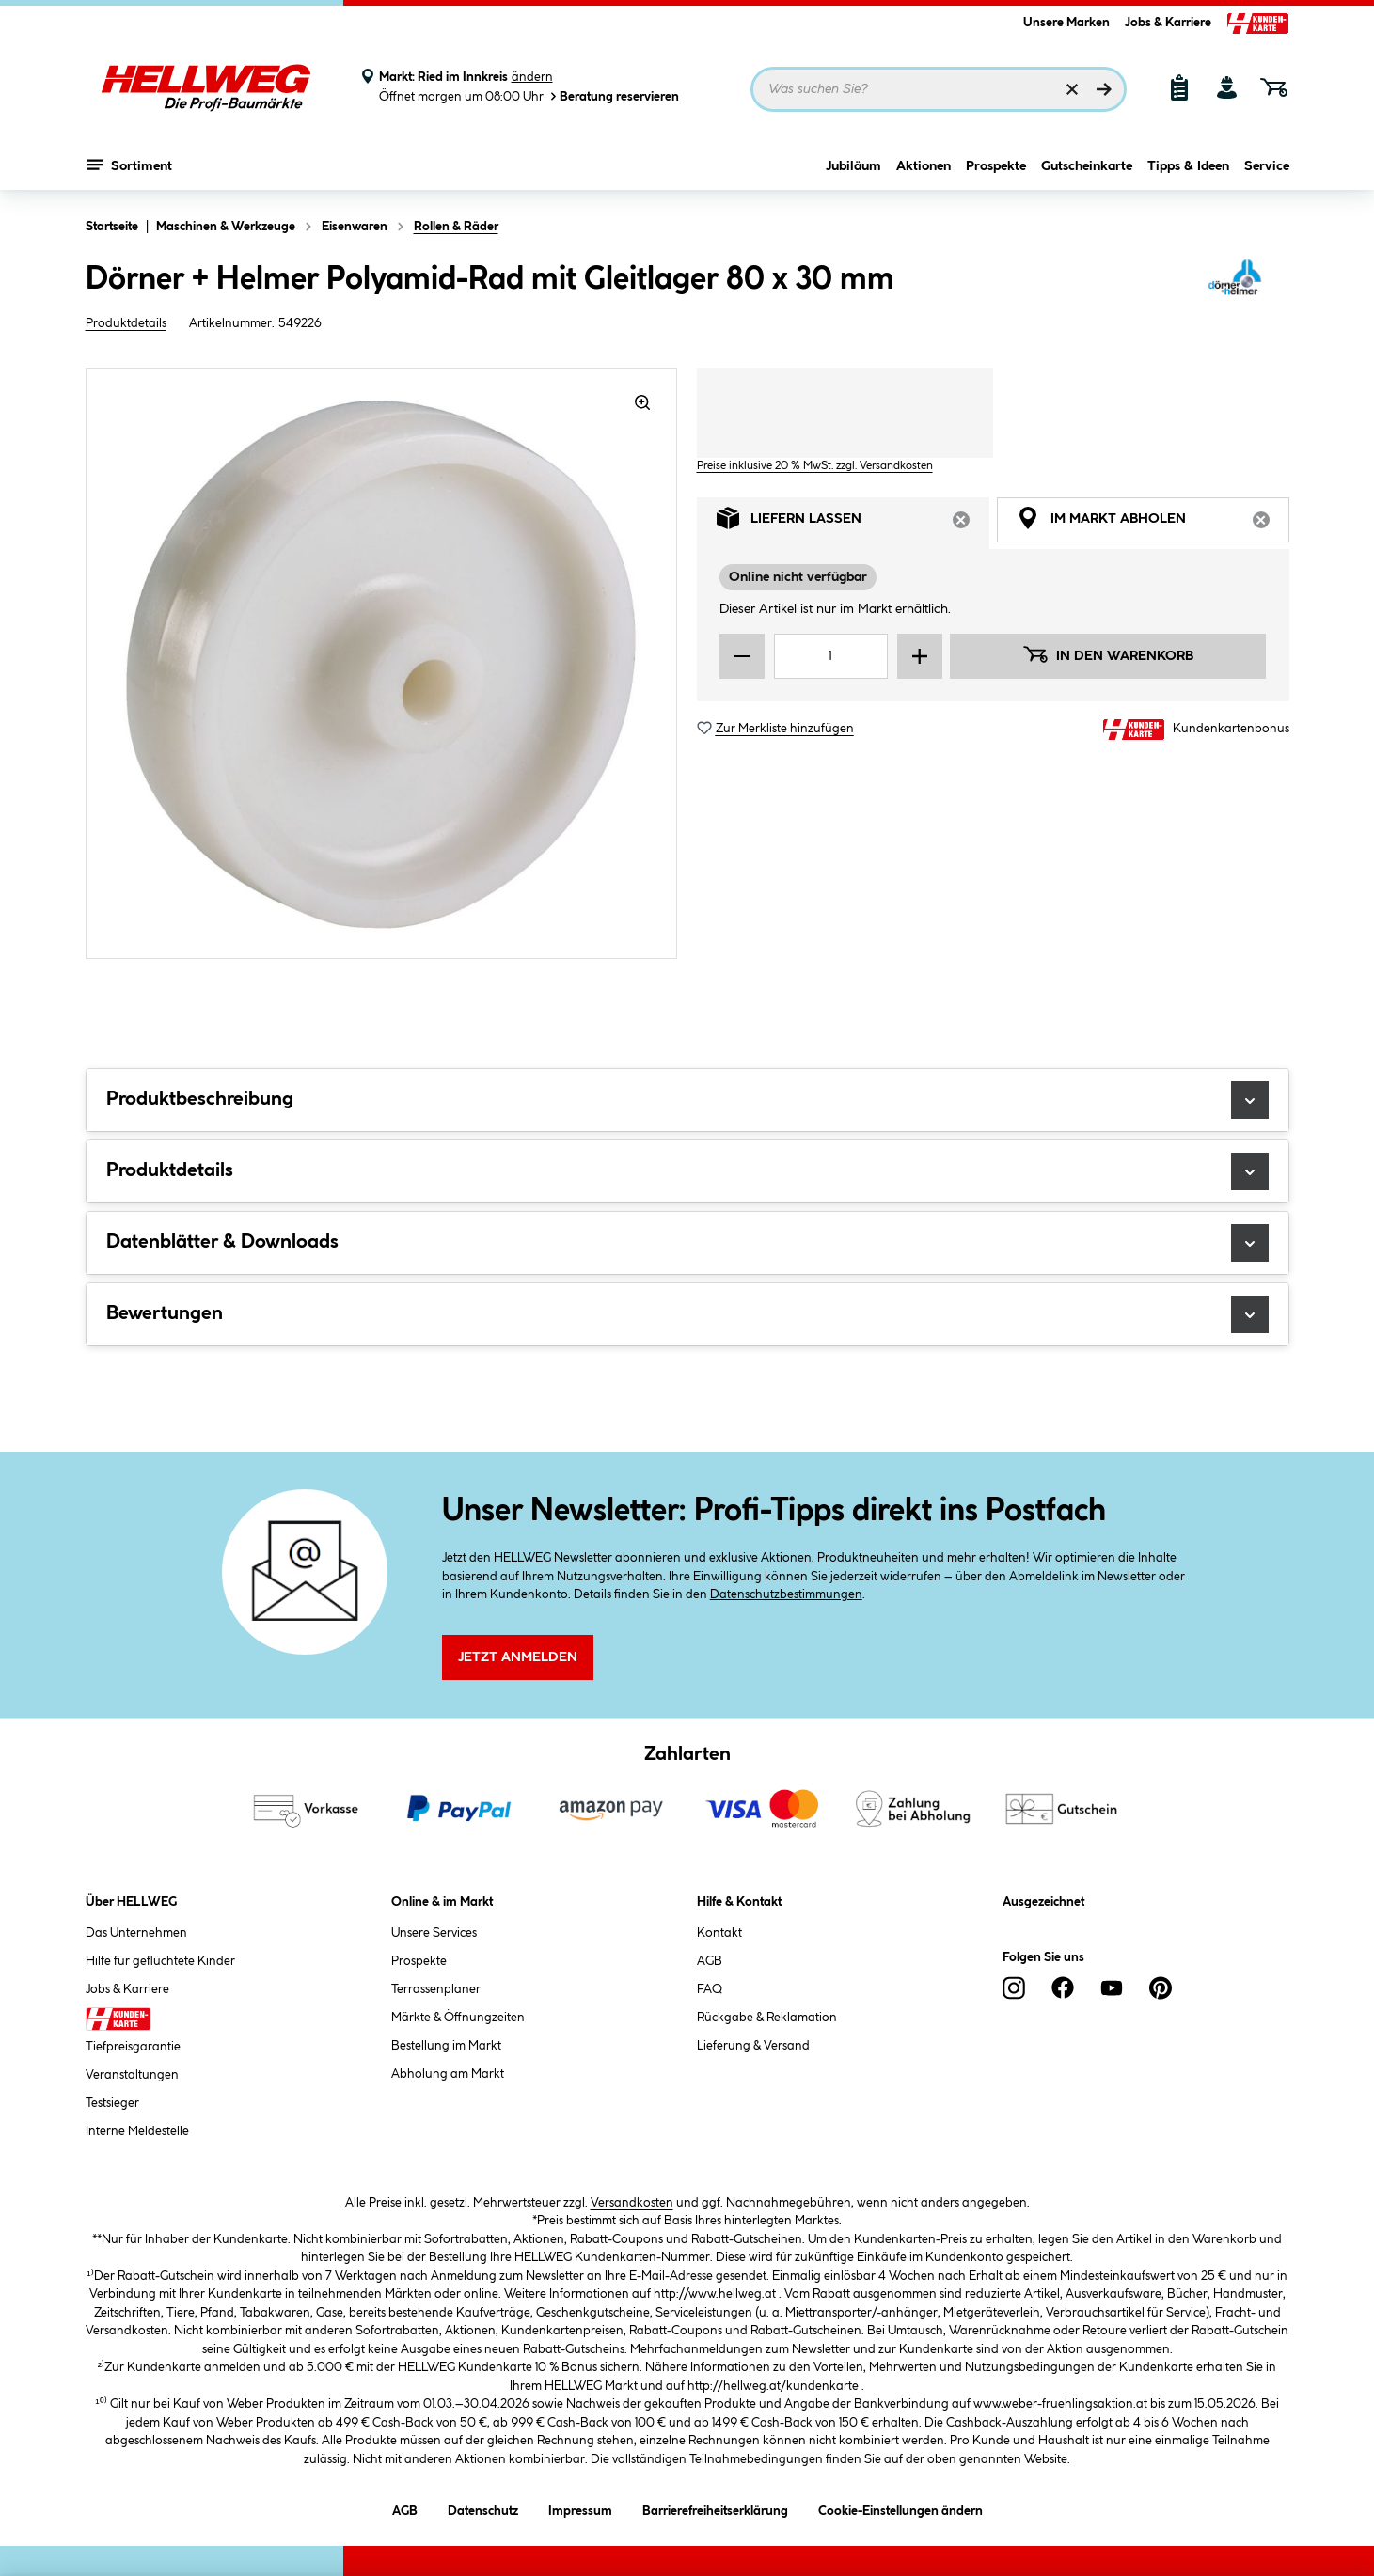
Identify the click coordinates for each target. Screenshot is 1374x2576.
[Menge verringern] (742, 656)
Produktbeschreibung (687, 1100)
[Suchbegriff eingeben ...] (938, 89)
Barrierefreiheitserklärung (715, 2508)
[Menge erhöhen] (919, 656)
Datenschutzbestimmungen (786, 1594)
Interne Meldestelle (137, 2131)
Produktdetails (126, 323)
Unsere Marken (1066, 22)
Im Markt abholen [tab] (1153, 523)
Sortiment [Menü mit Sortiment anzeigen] (129, 164)
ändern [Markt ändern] (532, 77)
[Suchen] (1104, 89)
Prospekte (996, 166)
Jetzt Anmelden (517, 1657)
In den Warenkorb (1107, 654)
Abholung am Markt (447, 2074)
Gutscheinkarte (1086, 166)
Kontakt (719, 1933)
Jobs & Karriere (1168, 22)
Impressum (580, 2508)
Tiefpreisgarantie (133, 2046)
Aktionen (923, 166)
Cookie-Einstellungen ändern (900, 2508)
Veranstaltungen (132, 2075)
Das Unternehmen (136, 1933)
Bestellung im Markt (446, 2045)
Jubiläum (853, 166)
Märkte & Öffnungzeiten (458, 2017)
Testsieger (112, 2103)
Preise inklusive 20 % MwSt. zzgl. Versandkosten (815, 466)
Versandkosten (632, 2202)
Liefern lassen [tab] (853, 523)
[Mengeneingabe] (831, 656)
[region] (381, 663)
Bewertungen (687, 1314)
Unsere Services (434, 1933)
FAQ (709, 1989)
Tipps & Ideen (1188, 166)
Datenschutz (483, 2508)
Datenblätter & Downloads (687, 1243)
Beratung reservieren (613, 96)
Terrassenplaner (436, 1989)
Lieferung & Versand (753, 2045)
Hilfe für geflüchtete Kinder (160, 1961)
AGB (709, 1961)
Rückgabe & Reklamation (767, 2017)
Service (1266, 166)
